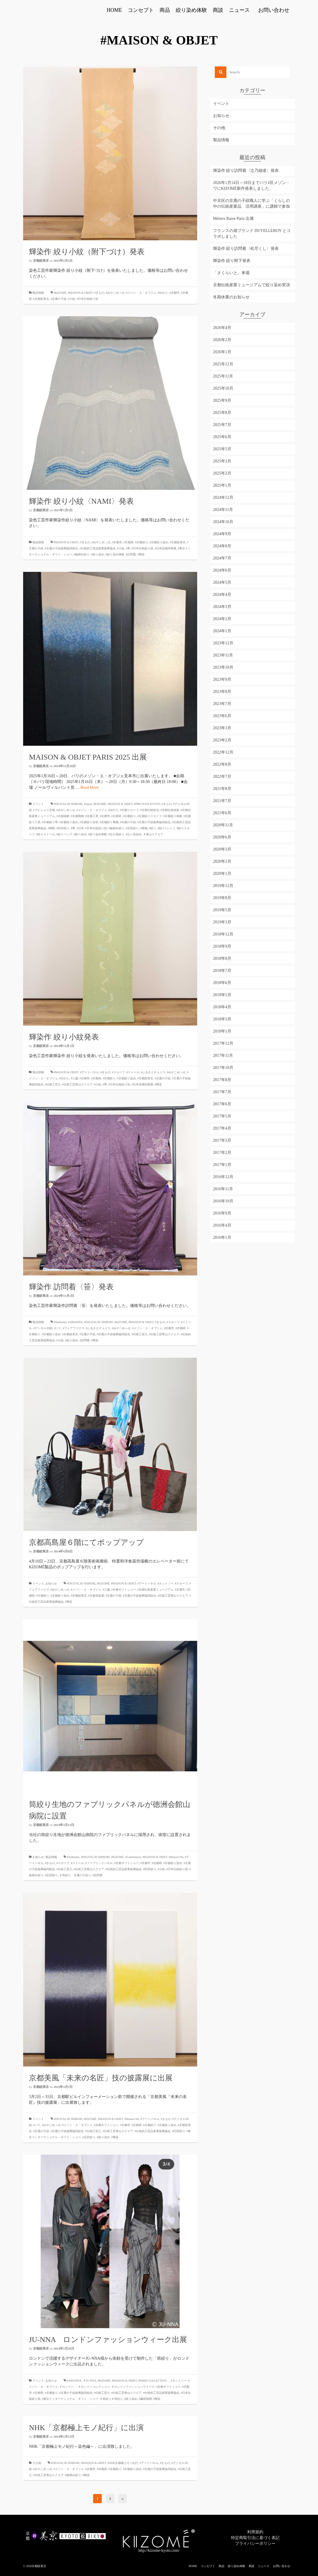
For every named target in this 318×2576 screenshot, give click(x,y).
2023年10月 (223, 667)
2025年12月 (223, 364)
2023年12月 (223, 643)
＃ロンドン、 (68, 2386)
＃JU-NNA (89, 2380)
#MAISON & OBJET (80, 292)
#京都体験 (62, 816)
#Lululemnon (133, 1857)
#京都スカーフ (129, 810)
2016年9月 (222, 1213)
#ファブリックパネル (99, 1863)
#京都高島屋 (96, 1595)
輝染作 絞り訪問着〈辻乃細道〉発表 (246, 170)
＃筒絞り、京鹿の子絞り (75, 1875)
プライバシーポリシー (255, 2543)
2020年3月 (222, 849)
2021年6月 (222, 813)
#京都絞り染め (158, 542)
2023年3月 (222, 728)
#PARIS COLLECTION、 (153, 2380)
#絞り (152, 828)
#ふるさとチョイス (153, 1072)
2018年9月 (222, 946)
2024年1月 (222, 631)
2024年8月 (222, 546)
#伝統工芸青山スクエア (77, 1084)
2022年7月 (222, 776)
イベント (38, 804)
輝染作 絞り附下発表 (232, 260)
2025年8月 (222, 412)
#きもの (99, 292)
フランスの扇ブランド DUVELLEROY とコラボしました (252, 233)
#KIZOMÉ (60, 292)
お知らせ (51, 1583)
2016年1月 (222, 1237)
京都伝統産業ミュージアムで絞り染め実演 (251, 285)
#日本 (80, 828)
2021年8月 (222, 788)
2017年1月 (222, 1165)
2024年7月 (222, 558)
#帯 (128, 548)
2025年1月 (222, 485)
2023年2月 (222, 740)
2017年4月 (222, 1128)
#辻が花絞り (116, 834)
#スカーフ (118, 1072)
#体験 (51, 828)
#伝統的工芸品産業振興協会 (98, 548)
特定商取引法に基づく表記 (255, 2538)
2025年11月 (223, 376)
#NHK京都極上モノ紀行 (122, 2463)
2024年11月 (223, 509)
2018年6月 (222, 983)
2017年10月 (223, 1067)
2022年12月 (223, 752)
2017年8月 (222, 1080)
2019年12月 (223, 886)
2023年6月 (222, 716)
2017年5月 (222, 1116)
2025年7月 (222, 425)
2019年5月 (222, 910)
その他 (36, 2463)
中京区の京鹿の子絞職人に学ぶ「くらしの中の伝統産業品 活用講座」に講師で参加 (251, 203)
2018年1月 (222, 1031)
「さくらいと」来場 (231, 273)
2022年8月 (222, 764)
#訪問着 (131, 554)
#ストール (132, 1072)
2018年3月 (222, 1019)
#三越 (74, 1078)
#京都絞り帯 (50, 822)
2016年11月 (223, 1189)
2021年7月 (222, 801)
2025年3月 (222, 461)
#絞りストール (45, 834)
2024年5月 (222, 582)
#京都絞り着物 (109, 822)
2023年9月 (222, 679)
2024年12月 (223, 497)
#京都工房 (91, 816)
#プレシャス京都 (44, 810)
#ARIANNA (75, 1322)
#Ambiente (60, 1322)
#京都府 (128, 542)
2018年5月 (222, 995)
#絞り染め (97, 554)
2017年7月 (222, 1092)
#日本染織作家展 (165, 548)
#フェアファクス (73, 1328)
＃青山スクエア (153, 834)
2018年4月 (222, 1007)
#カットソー (165, 1583)
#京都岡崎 (77, 816)
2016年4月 (222, 1225)
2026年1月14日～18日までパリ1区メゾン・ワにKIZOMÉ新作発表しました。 (251, 186)
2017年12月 (223, 1043)
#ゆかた (163, 292)
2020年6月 (222, 837)
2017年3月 (222, 1140)
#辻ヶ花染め (134, 834)
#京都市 (174, 292)
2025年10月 (223, 388)
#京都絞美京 (41, 298)
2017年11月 (223, 1055)
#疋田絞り (132, 828)
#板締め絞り (82, 554)
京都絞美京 (41, 260)
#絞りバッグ (64, 834)
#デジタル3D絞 (43, 1328)
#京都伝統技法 (149, 810)
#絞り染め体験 (115, 554)
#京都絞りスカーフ (149, 816)
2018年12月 (223, 934)
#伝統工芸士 (53, 1084)
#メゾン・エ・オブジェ (141, 292)
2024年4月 (222, 594)
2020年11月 (223, 825)
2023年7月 (222, 704)
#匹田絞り (62, 828)
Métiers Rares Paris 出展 (233, 218)
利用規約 (255, 2532)
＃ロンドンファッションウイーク (133, 2386)
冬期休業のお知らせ (231, 297)
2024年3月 (222, 607)
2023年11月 (223, 655)
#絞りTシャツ (166, 828)
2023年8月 (222, 691)
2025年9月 (222, 400)
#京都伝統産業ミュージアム (155, 1589)
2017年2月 (222, 1152)
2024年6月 (222, 570)
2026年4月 (222, 328)
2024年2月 (222, 619)
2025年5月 (222, 449)
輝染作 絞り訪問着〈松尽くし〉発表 (246, 248)
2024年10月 (223, 522)
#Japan (88, 804)
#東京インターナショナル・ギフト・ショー (70, 2398)
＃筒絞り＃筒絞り (111, 2398)
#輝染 (141, 554)
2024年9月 (222, 534)
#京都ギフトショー (123, 1589)
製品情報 (38, 292)
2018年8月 (222, 958)
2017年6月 (222, 1104)
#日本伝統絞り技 (87, 298)
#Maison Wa (176, 1857)
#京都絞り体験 (172, 816)
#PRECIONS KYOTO (147, 804)
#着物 (143, 828)
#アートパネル (89, 1072)
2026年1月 (222, 352)
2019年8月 (222, 898)
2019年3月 (222, 922)
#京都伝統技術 (169, 810)
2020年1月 (222, 873)
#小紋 (71, 298)
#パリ (57, 1328)
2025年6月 (222, 437)
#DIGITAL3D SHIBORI (68, 804)
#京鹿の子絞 (58, 298)
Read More (90, 787)
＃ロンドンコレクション (94, 2386)
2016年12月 (223, 1177)
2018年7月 (222, 970)
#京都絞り (141, 542)
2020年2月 (222, 861)
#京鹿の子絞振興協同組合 (61, 548)
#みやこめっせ (115, 292)
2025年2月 (222, 473)
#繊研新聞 (145, 2398)
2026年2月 (222, 340)
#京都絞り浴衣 (89, 822)
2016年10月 (223, 1201)
